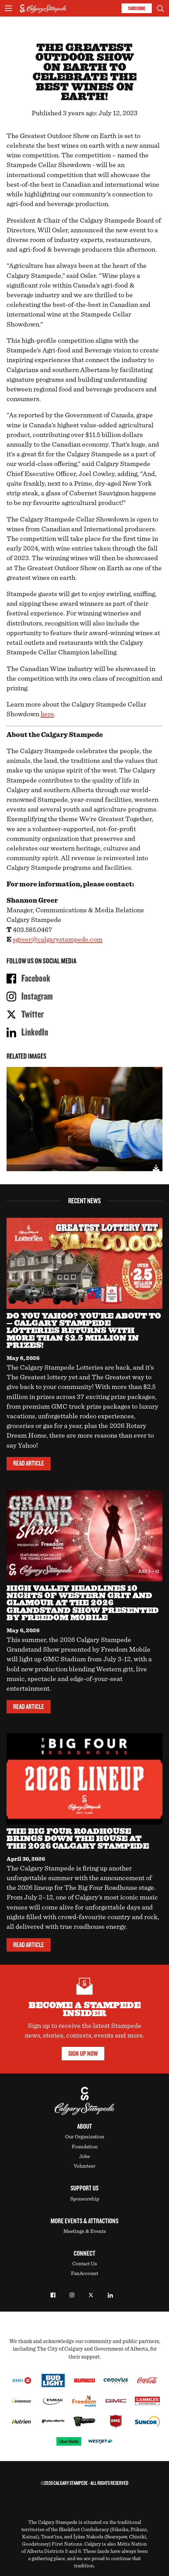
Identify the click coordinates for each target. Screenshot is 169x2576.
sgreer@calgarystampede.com (58, 939)
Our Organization (84, 2136)
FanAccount (84, 2273)
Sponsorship (84, 2198)
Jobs (84, 2156)
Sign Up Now (83, 2054)
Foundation (85, 2146)
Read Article (28, 1463)
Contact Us (84, 2263)
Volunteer (84, 2166)
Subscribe (136, 8)
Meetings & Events (84, 2231)
